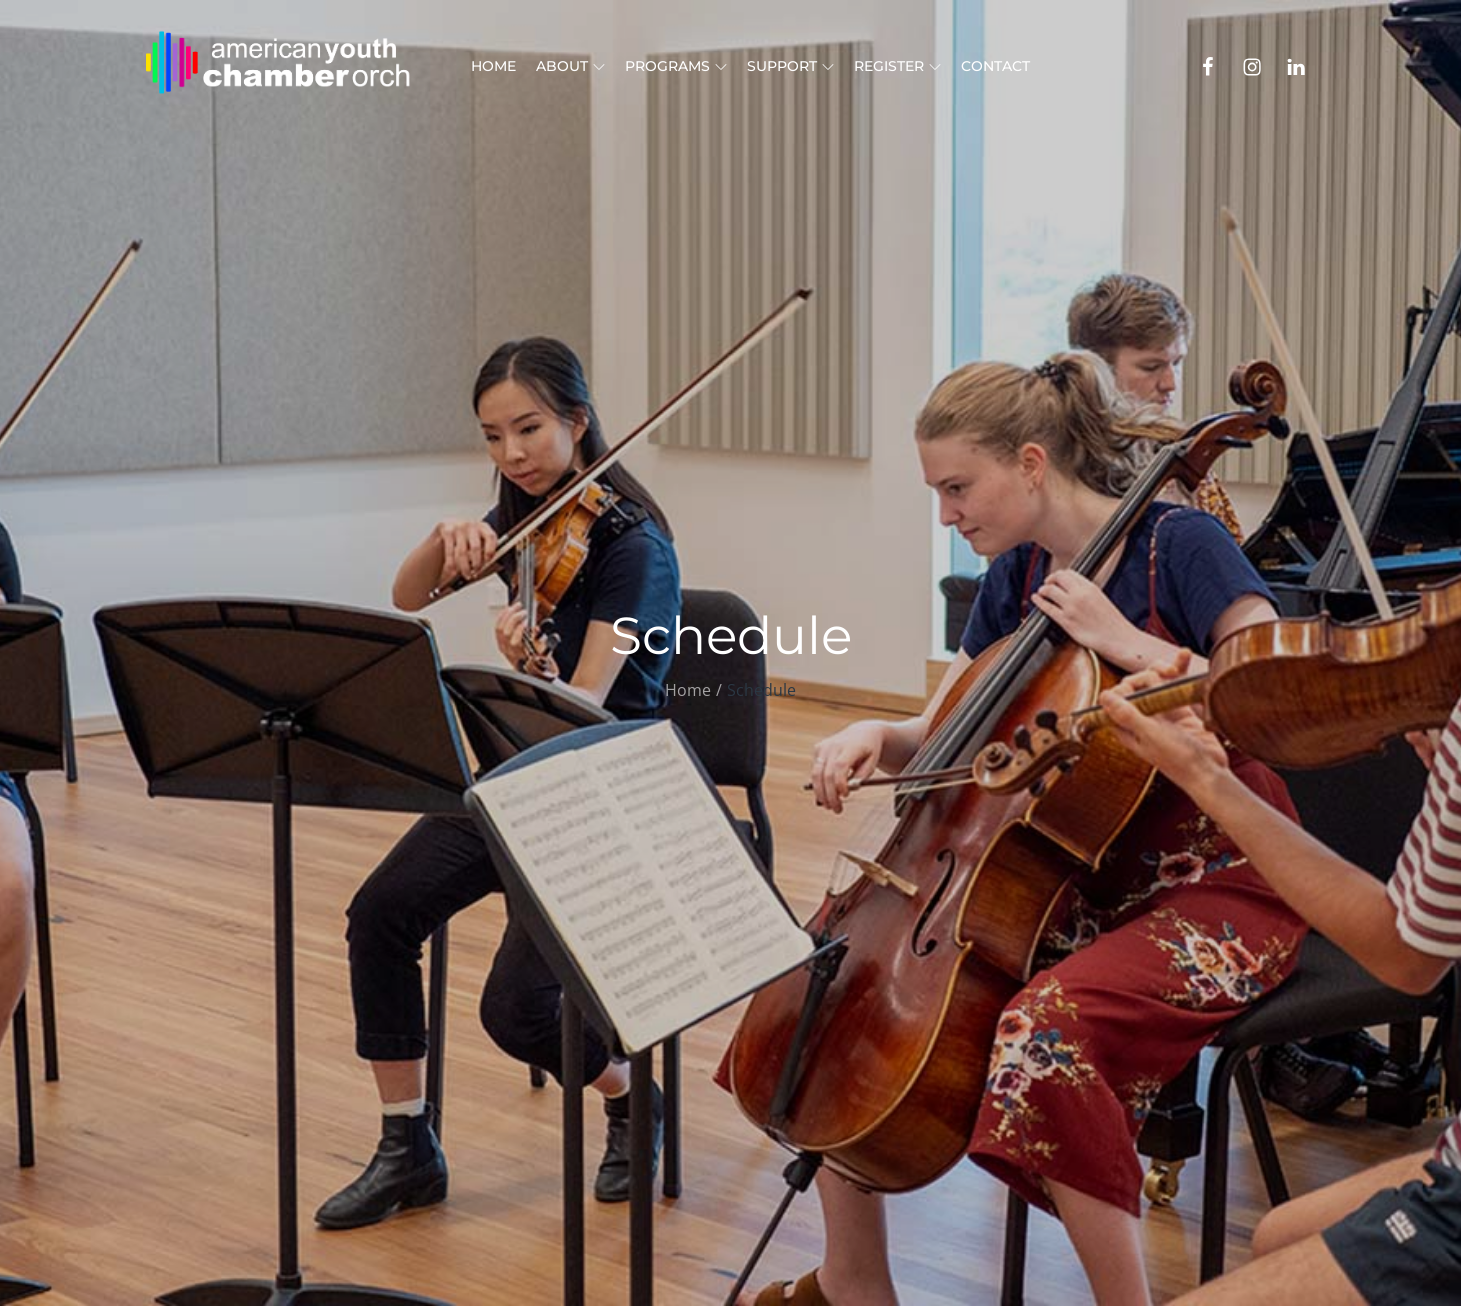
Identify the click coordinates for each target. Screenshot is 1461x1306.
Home (493, 66)
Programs (676, 66)
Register (897, 66)
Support (790, 66)
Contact (995, 66)
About (570, 66)
